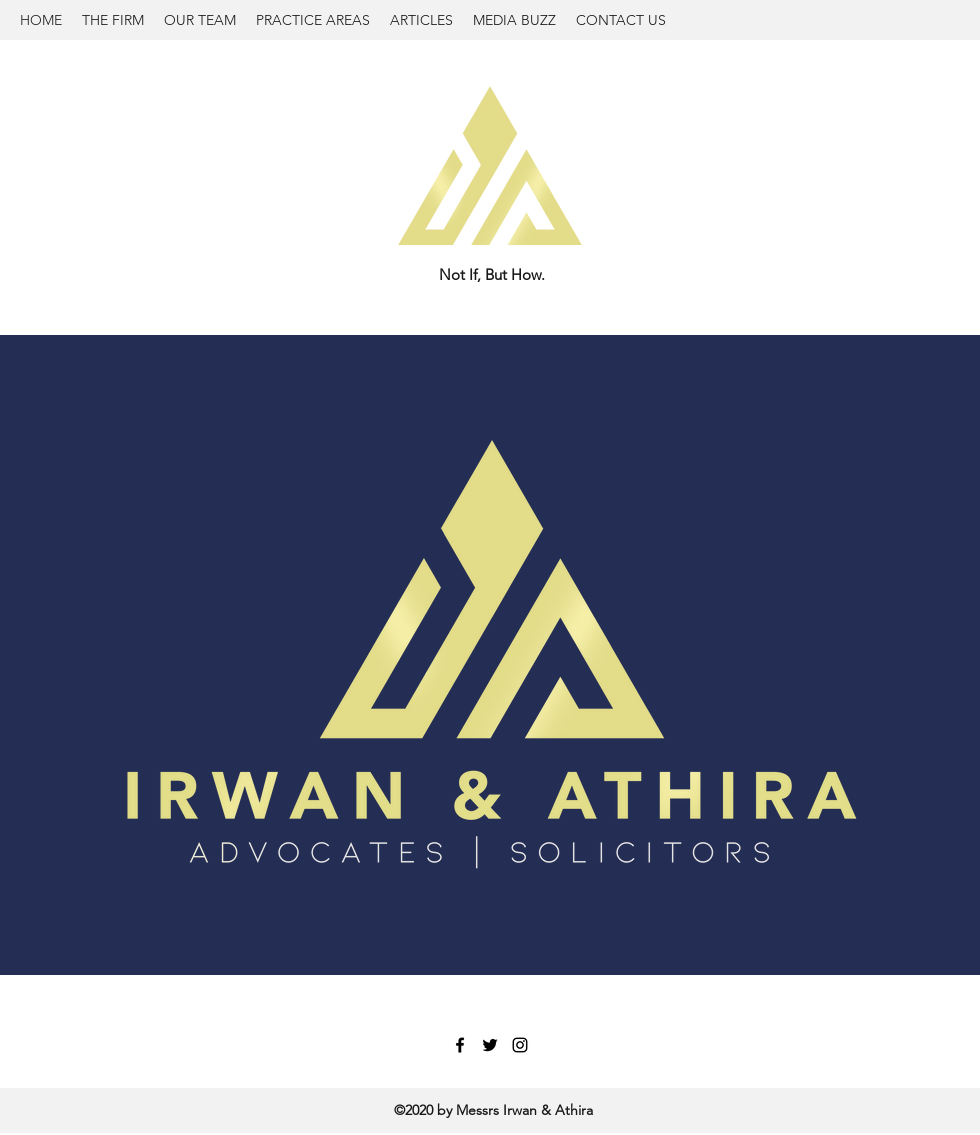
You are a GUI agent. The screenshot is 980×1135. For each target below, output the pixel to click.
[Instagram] (520, 1045)
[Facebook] (460, 1045)
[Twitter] (490, 1045)
